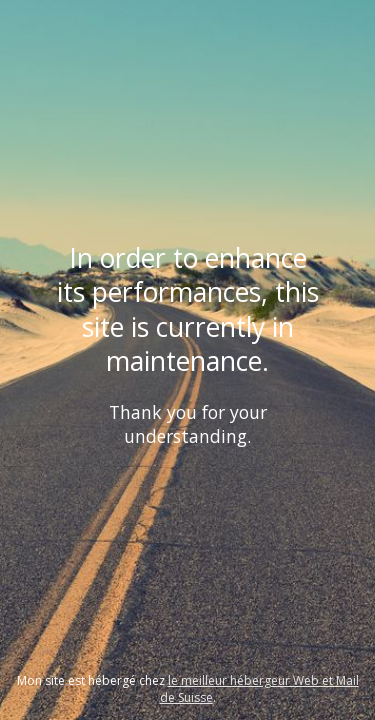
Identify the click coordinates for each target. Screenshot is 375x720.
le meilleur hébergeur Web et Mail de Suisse (259, 689)
